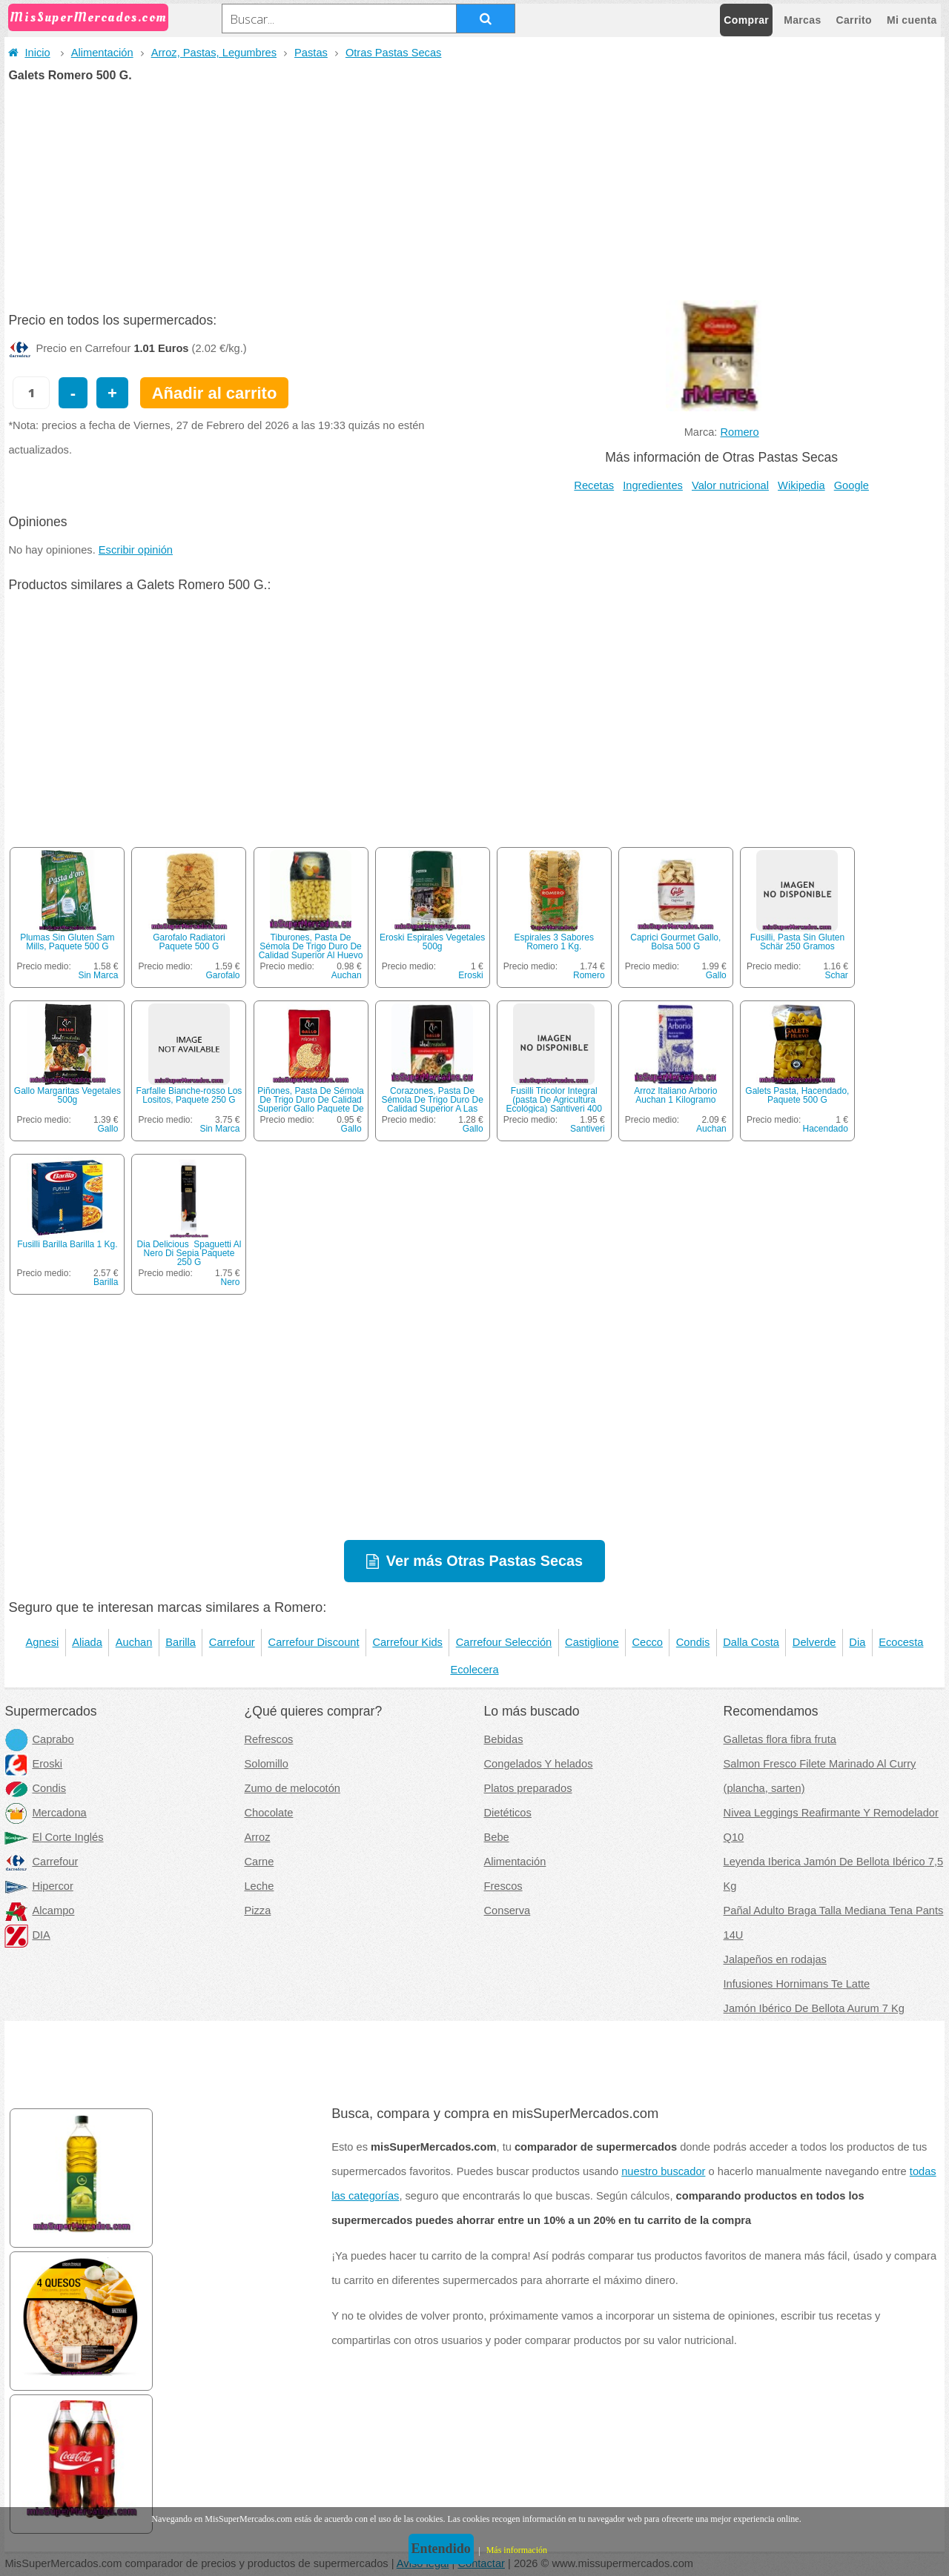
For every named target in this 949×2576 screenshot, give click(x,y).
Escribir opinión (136, 550)
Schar (836, 975)
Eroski (470, 975)
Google (851, 485)
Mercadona (45, 1813)
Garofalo (222, 975)
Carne (259, 1862)
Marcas (802, 20)
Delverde (814, 1642)
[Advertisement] (474, 192)
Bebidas (503, 1739)
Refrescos (268, 1739)
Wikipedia (801, 485)
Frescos (503, 1886)
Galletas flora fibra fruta (780, 1739)
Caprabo (38, 1739)
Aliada (87, 1642)
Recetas (594, 485)
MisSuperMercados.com (88, 17)
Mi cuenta (912, 20)
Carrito (854, 20)
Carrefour (232, 1642)
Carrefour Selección (504, 1642)
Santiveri (587, 1128)
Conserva (507, 1910)
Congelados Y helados (538, 1764)
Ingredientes (653, 485)
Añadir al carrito (214, 393)
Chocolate (268, 1813)
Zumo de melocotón (292, 1788)
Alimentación (102, 53)
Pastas (311, 53)
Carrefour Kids (407, 1642)
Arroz (257, 1837)
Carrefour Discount (314, 1642)
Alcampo (39, 1910)
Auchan (346, 975)
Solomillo (266, 1764)
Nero (229, 1282)
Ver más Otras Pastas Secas (484, 1561)
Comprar (746, 20)
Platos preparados (528, 1788)
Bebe (496, 1837)
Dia (857, 1642)
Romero (740, 432)
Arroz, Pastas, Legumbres (214, 53)
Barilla (105, 1282)
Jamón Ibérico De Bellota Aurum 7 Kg (814, 2008)
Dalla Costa (751, 1642)
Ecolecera (474, 1670)
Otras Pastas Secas (393, 53)
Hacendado (824, 1128)
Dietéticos (508, 1813)
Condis (693, 1642)
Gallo (716, 975)
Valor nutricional (730, 485)
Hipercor (38, 1886)
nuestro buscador (663, 2171)
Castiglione (592, 1642)
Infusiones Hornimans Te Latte (797, 1984)
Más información (516, 2550)
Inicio (29, 53)
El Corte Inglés (53, 1837)
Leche (259, 1886)
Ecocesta (901, 1642)
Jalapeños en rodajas (775, 1959)
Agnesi (42, 1642)
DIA (27, 1935)
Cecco (647, 1642)
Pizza (257, 1910)
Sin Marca (98, 975)
